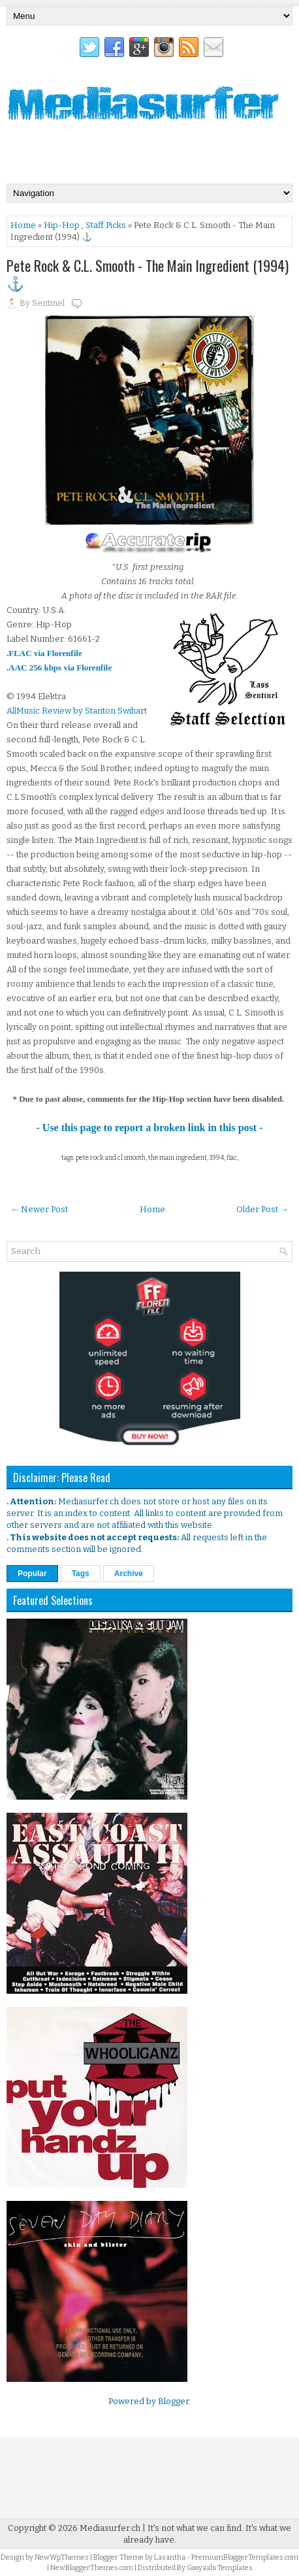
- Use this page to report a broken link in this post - (150, 1127)
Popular (32, 1573)
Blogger (173, 2401)
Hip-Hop (62, 225)
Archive (128, 1573)
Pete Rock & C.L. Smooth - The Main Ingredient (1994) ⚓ (148, 274)
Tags (80, 1573)
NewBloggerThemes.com (91, 2568)
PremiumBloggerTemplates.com (244, 2557)
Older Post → (262, 1209)
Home (23, 225)
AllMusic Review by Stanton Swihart (77, 711)
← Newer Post (39, 1209)
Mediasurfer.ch (110, 2528)
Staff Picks (106, 225)
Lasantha (169, 2557)
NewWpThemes (62, 2557)
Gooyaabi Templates (220, 2568)
